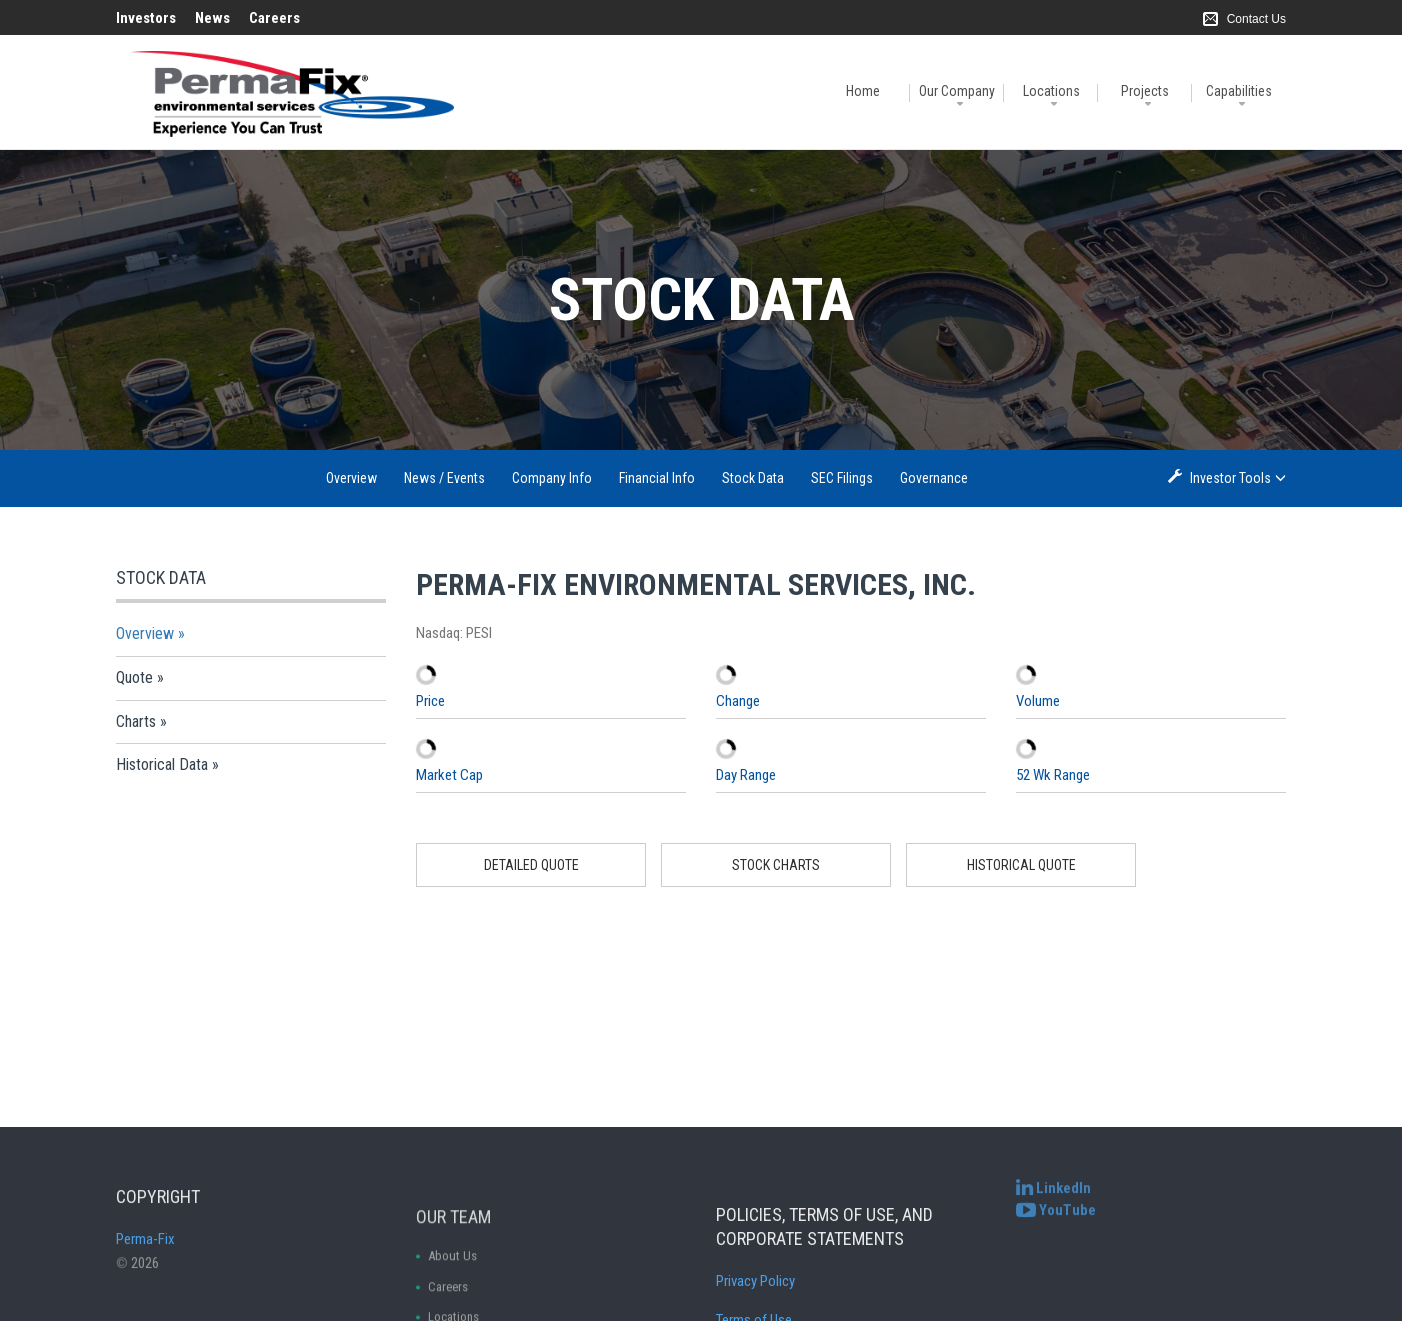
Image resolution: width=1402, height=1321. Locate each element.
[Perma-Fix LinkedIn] (1053, 1204)
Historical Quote (1021, 865)
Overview (351, 478)
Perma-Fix (145, 1278)
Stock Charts (776, 865)
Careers (274, 18)
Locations (1051, 91)
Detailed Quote (531, 865)
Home (863, 91)
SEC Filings (842, 478)
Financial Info (657, 478)
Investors (146, 18)
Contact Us (1256, 19)
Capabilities (1239, 91)
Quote (134, 677)
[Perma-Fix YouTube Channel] (1056, 1225)
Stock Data (753, 478)
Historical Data (162, 764)
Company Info (552, 478)
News (212, 18)
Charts (136, 721)
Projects (1145, 91)
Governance (934, 478)
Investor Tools (1232, 477)
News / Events (444, 478)
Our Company (957, 91)
